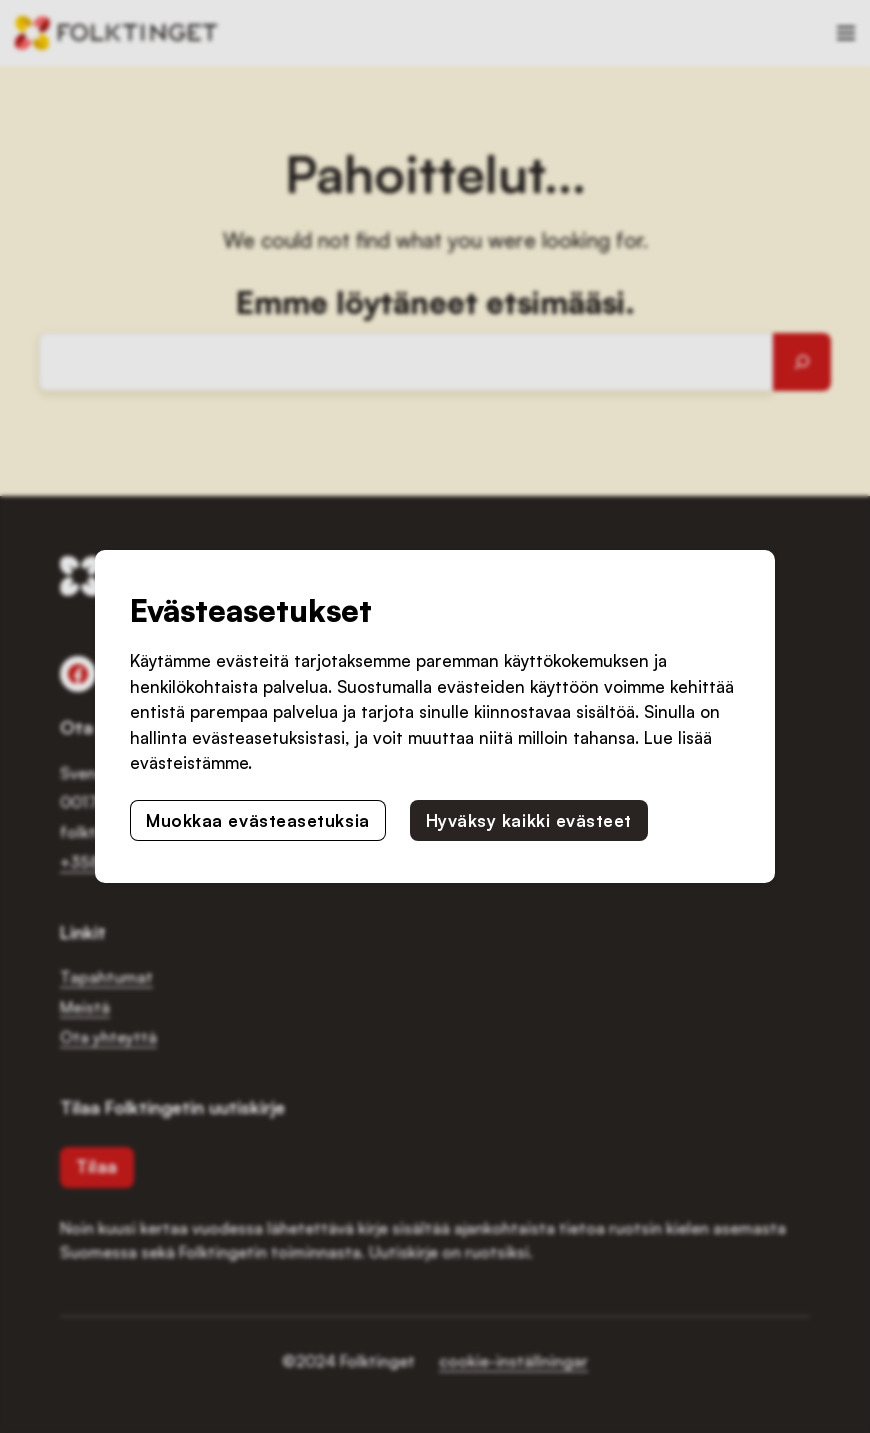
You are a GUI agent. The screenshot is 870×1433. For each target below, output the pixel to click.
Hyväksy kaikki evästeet (529, 820)
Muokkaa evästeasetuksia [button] (257, 820)
